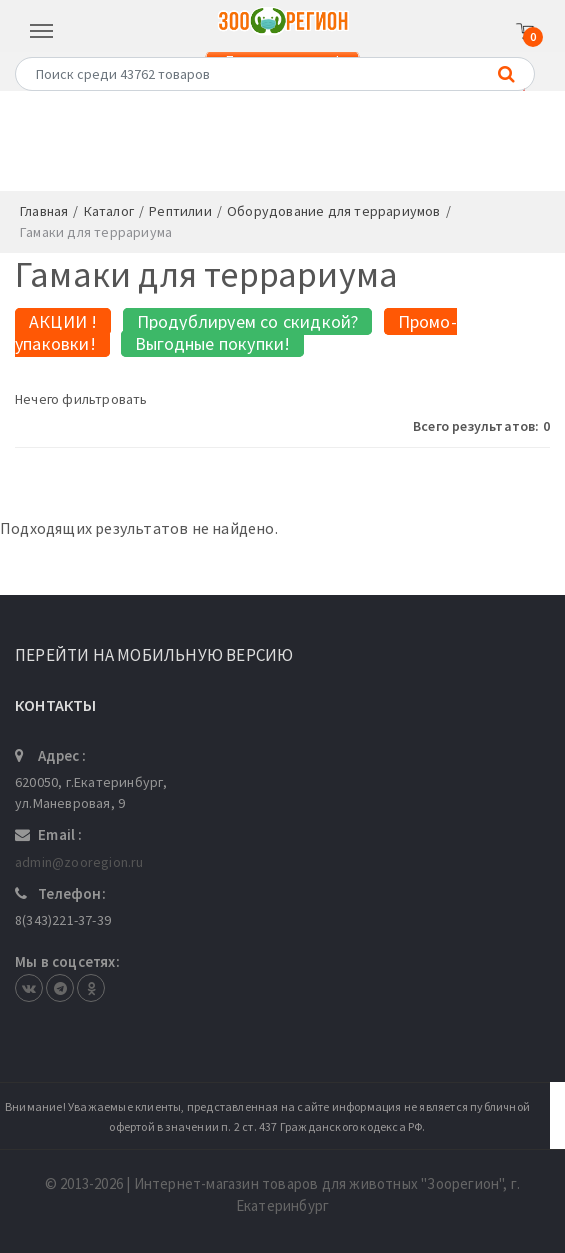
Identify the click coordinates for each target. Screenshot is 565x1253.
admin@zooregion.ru (79, 862)
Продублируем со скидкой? (248, 321)
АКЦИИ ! (63, 321)
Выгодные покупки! (212, 343)
